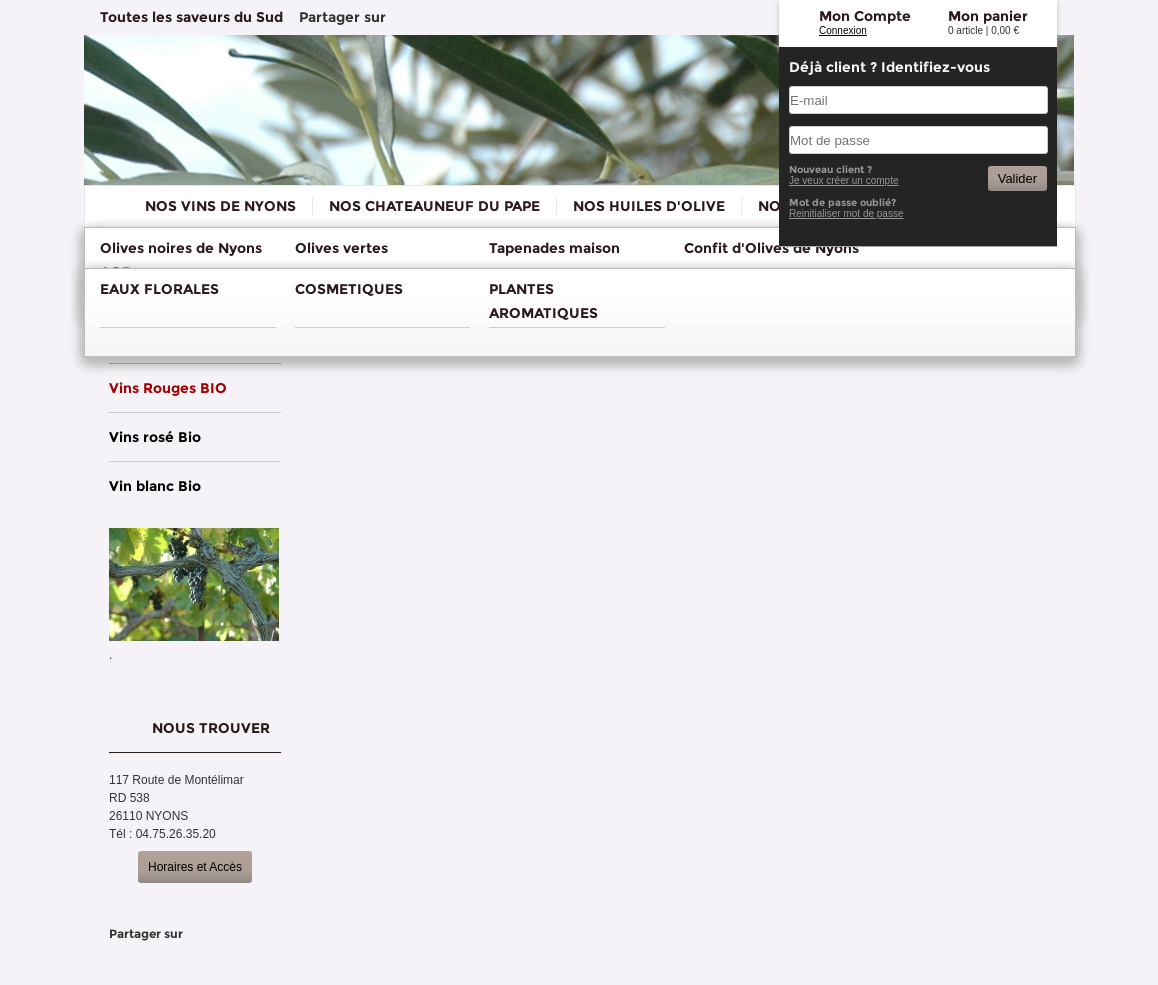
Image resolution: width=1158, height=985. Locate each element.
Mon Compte (865, 16)
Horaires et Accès (195, 867)
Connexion (843, 30)
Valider (1017, 178)
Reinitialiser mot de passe (846, 213)
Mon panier (988, 16)
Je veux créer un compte (844, 180)
